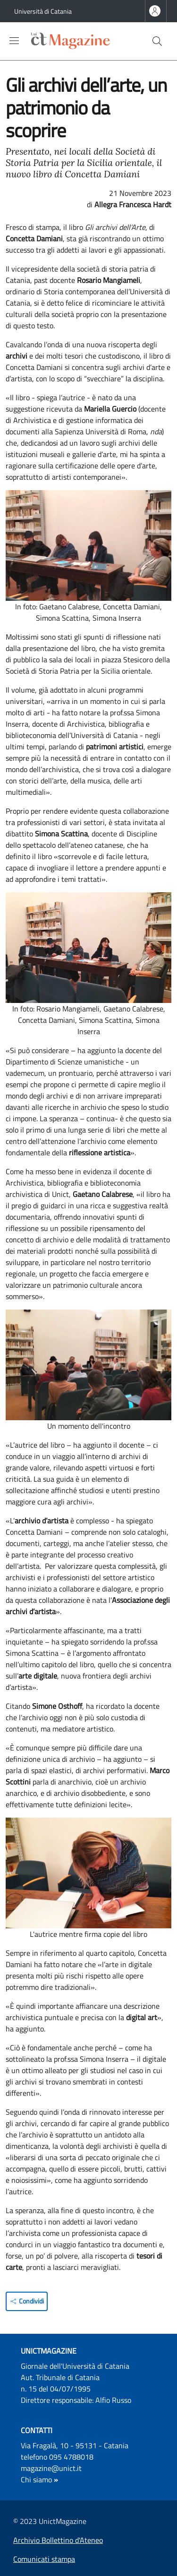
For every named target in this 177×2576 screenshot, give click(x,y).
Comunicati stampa (44, 2559)
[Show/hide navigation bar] (14, 41)
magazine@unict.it (51, 2468)
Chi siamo (36, 2479)
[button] (157, 41)
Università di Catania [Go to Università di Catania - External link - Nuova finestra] (43, 11)
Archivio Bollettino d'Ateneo (58, 2540)
